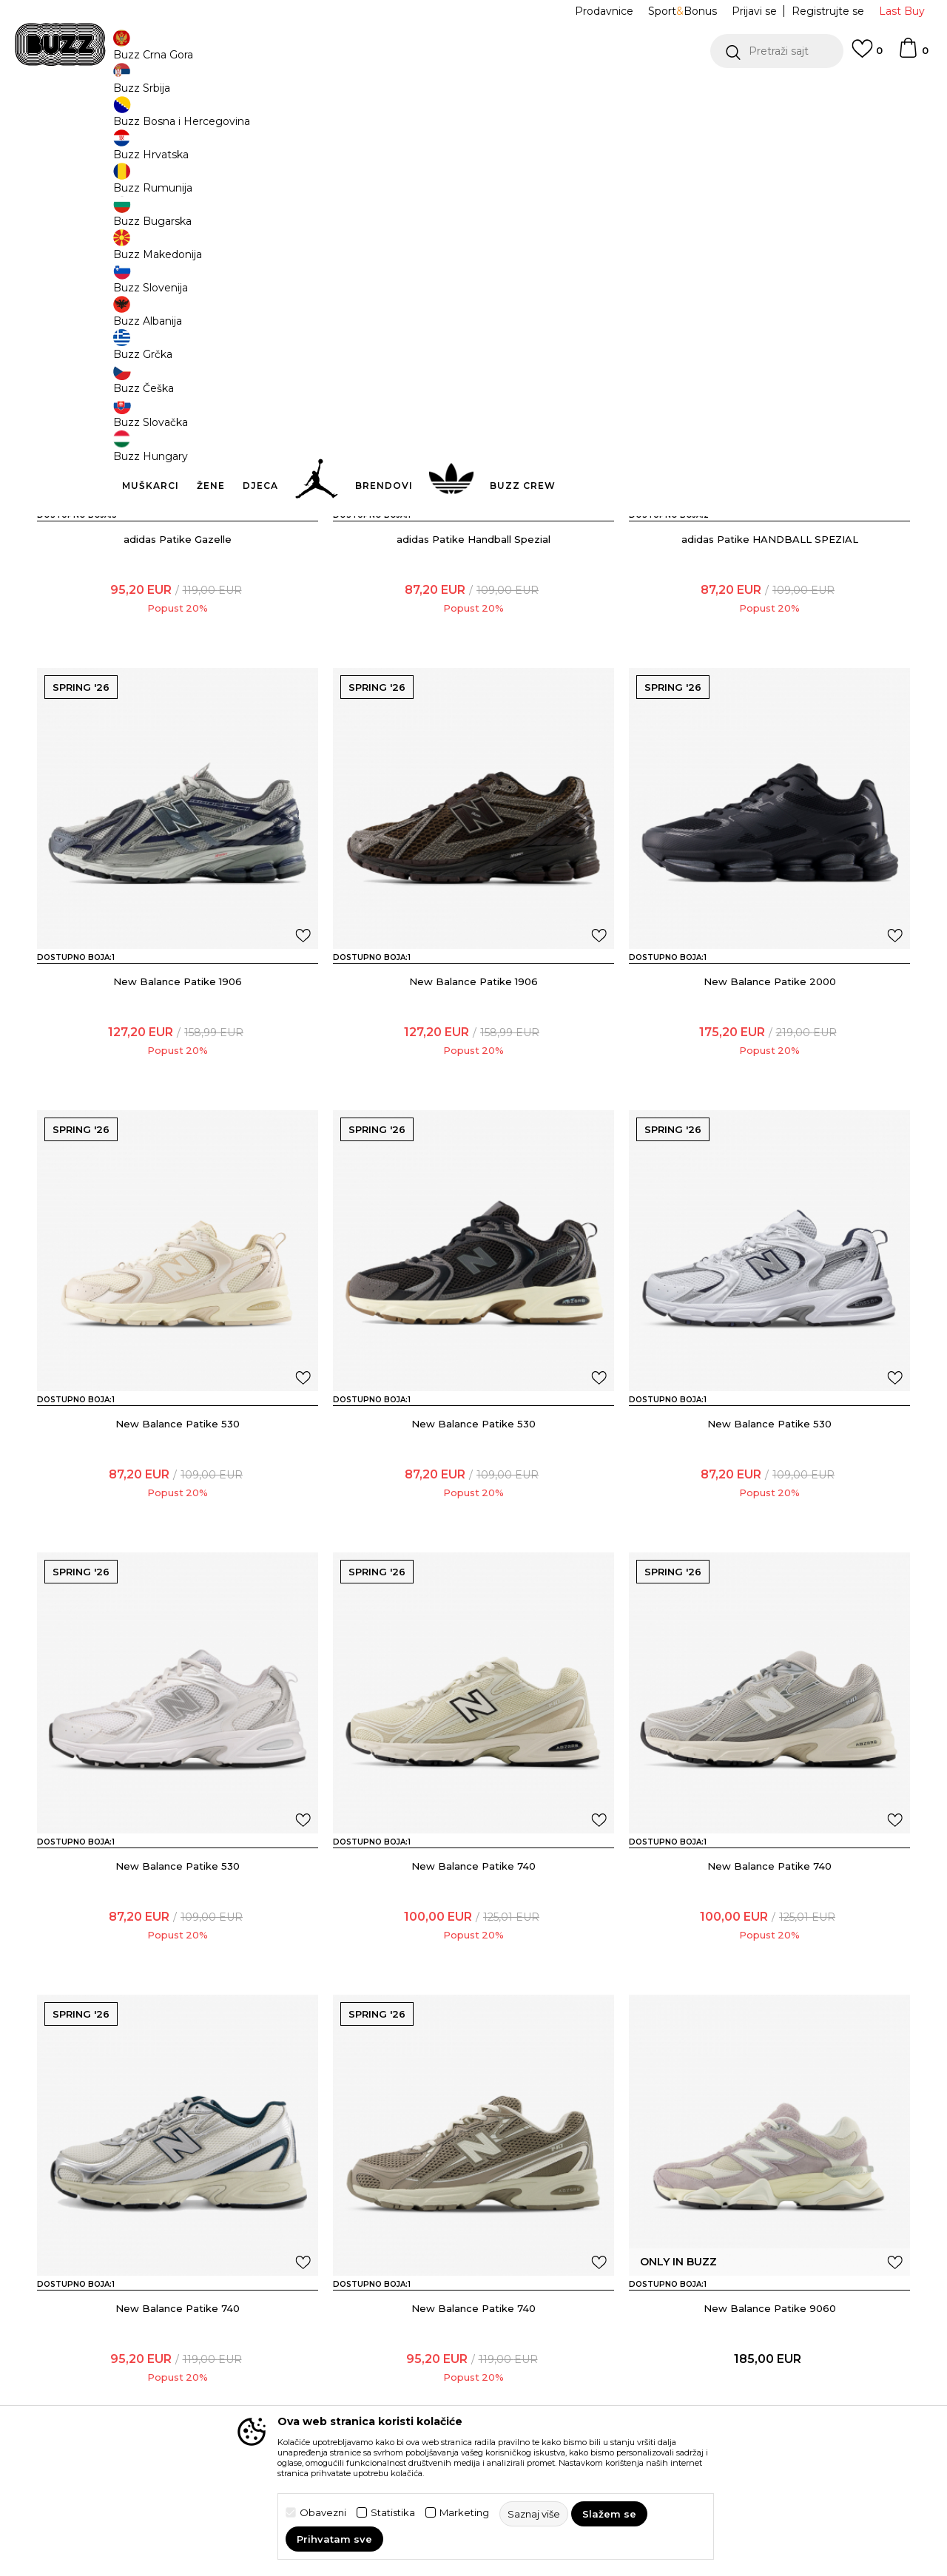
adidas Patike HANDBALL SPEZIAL (769, 649)
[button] (776, 51)
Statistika (393, 2512)
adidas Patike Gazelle (178, 649)
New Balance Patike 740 (473, 1975)
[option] (473, 95)
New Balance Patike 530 (177, 1533)
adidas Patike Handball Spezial (473, 649)
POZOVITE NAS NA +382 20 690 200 (443, 95)
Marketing (464, 2512)
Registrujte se (828, 11)
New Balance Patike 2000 (770, 1091)
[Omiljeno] (867, 55)
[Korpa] (913, 54)
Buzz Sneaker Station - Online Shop (114, 118)
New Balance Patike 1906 (177, 1091)
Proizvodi (221, 118)
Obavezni (323, 2512)
